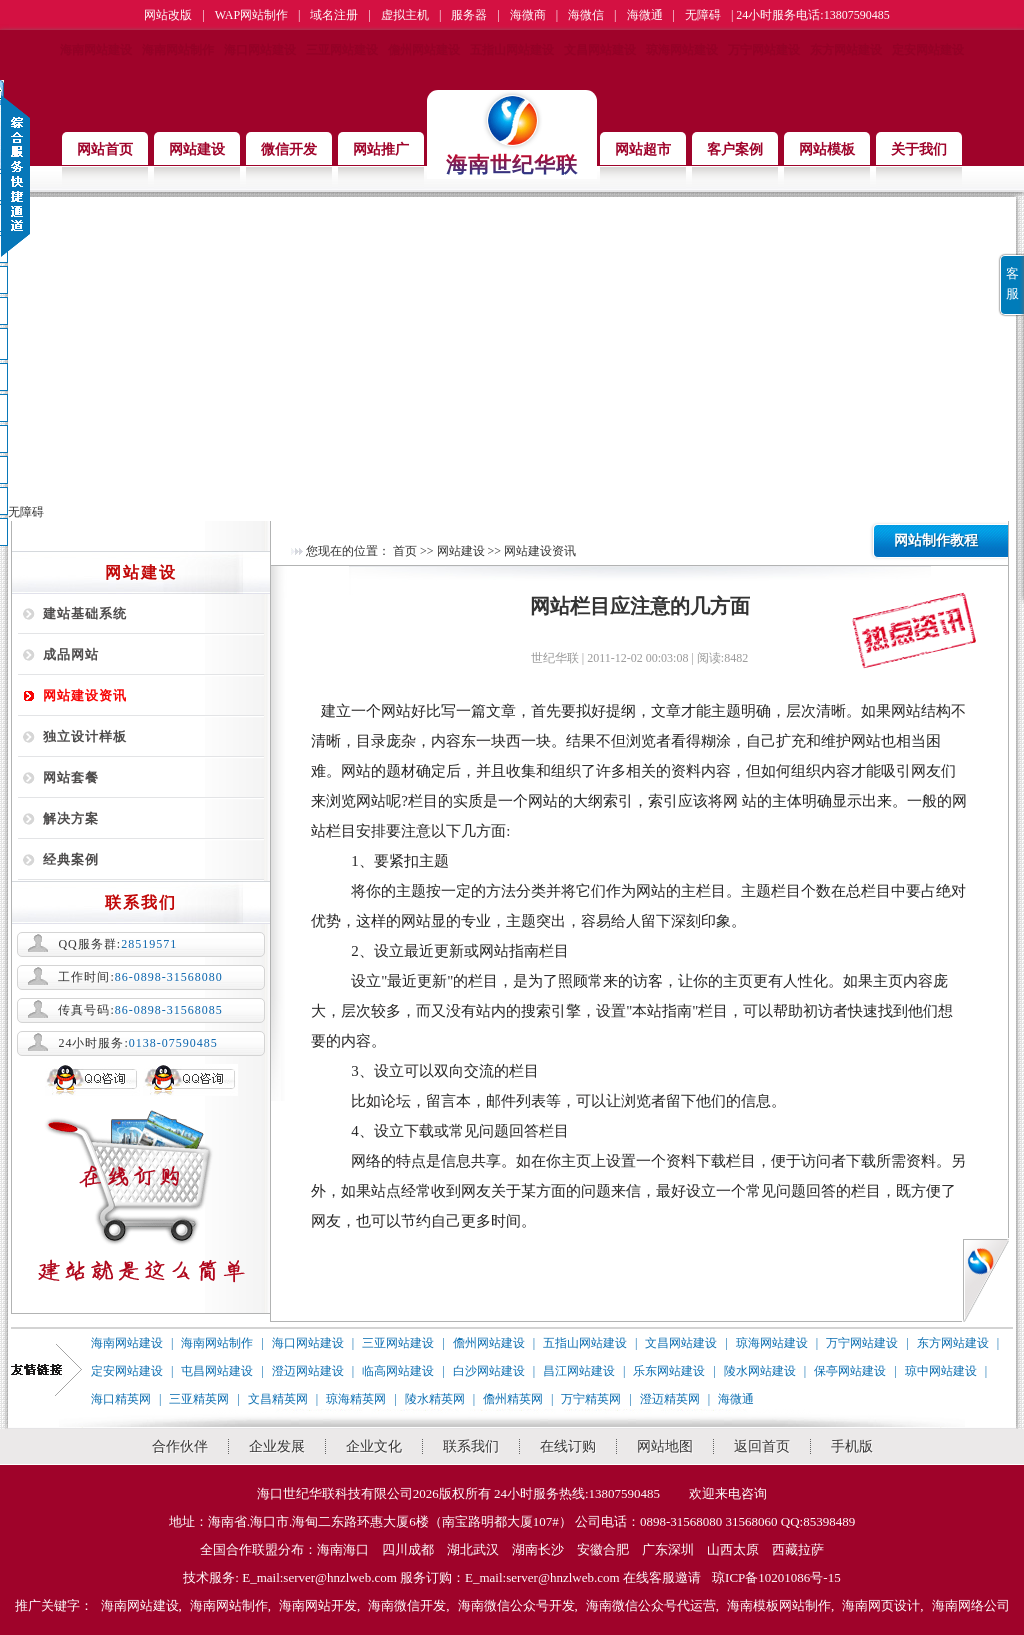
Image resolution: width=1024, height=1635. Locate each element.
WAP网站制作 (251, 15)
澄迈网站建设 (308, 1371)
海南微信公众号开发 (516, 1605)
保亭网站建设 (850, 1371)
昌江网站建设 (579, 1371)
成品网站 (71, 654)
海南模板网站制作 (779, 1605)
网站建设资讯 (85, 695)
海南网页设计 (881, 1605)
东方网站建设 (846, 50)
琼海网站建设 (682, 50)
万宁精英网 (591, 1399)
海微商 (528, 15)
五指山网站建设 (512, 50)
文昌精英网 (278, 1399)
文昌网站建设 (600, 50)
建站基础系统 (85, 613)
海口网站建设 (260, 50)
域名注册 (334, 15)
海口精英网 (121, 1399)
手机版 (852, 1446)
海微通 (645, 15)
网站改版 (168, 15)
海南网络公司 (971, 1605)
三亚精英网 (199, 1399)
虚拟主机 (405, 15)
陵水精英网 (435, 1399)
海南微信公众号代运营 (651, 1605)
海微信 (586, 15)
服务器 (469, 15)
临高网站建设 (398, 1371)
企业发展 (277, 1446)
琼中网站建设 (941, 1371)
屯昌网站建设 (217, 1371)
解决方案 (71, 818)
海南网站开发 (318, 1605)
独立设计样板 (85, 736)
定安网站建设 (928, 50)
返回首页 (762, 1446)
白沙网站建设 (489, 1371)
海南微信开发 (407, 1605)
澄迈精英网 (670, 1399)
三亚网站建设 (342, 50)
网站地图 (665, 1446)
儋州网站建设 (424, 50)
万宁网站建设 (764, 50)
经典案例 (71, 859)
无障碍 (703, 15)
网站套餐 (71, 777)
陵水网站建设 (760, 1371)
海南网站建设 (96, 50)
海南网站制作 (178, 50)
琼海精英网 (356, 1399)
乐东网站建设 (669, 1371)
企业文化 (374, 1446)
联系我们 (471, 1446)
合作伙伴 (180, 1446)
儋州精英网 (513, 1399)
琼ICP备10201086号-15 (776, 1577)
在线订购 (568, 1446)
